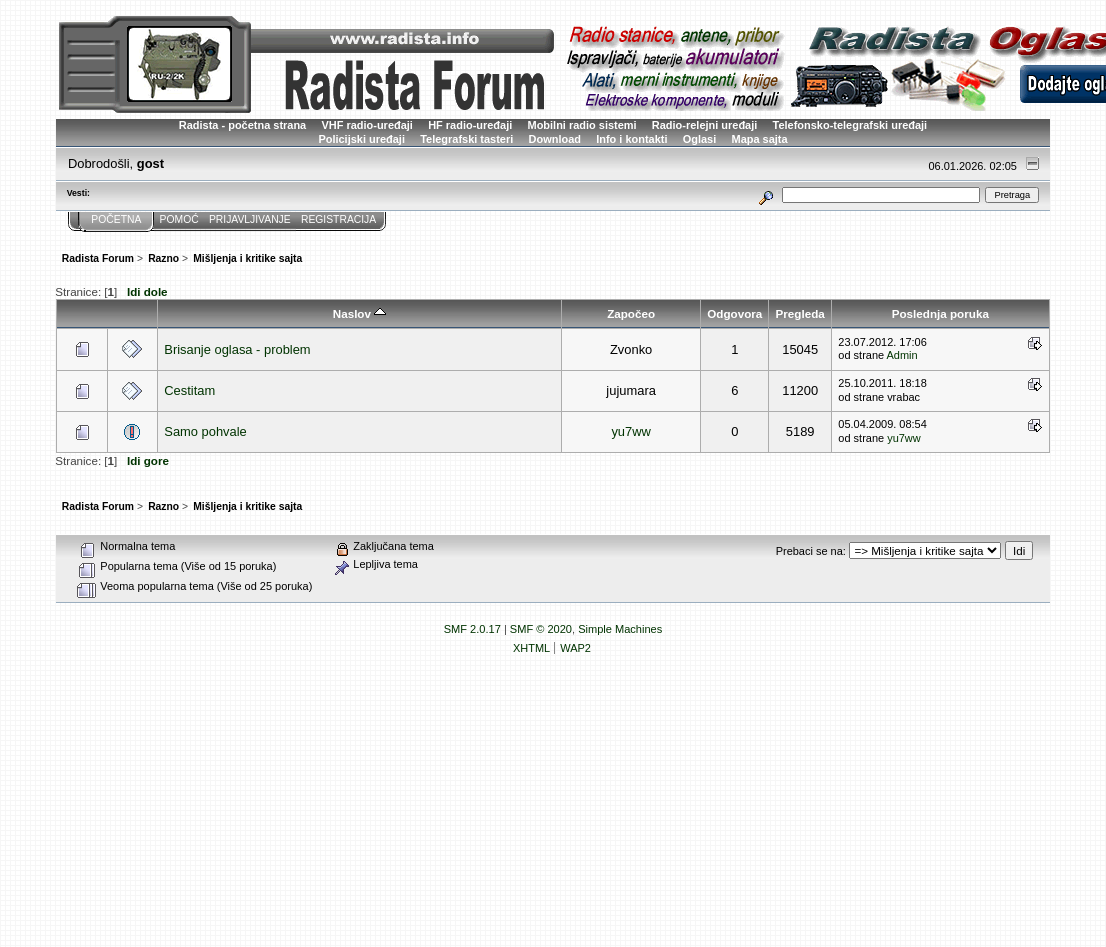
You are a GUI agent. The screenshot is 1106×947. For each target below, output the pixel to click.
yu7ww (630, 431)
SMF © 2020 (541, 629)
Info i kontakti (631, 139)
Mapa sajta (760, 139)
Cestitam (189, 390)
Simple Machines (620, 629)
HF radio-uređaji (470, 125)
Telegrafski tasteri (466, 139)
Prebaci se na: (811, 551)
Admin (902, 355)
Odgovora (734, 313)
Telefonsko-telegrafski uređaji (850, 125)
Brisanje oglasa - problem (237, 349)
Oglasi (700, 139)
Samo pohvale (205, 431)
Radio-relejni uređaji (704, 125)
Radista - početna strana (242, 125)
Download (555, 139)
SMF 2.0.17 (472, 629)
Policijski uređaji (361, 139)
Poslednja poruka (940, 313)
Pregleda (800, 313)
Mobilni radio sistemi (582, 125)
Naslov (359, 313)
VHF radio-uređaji (366, 125)
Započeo (631, 313)
